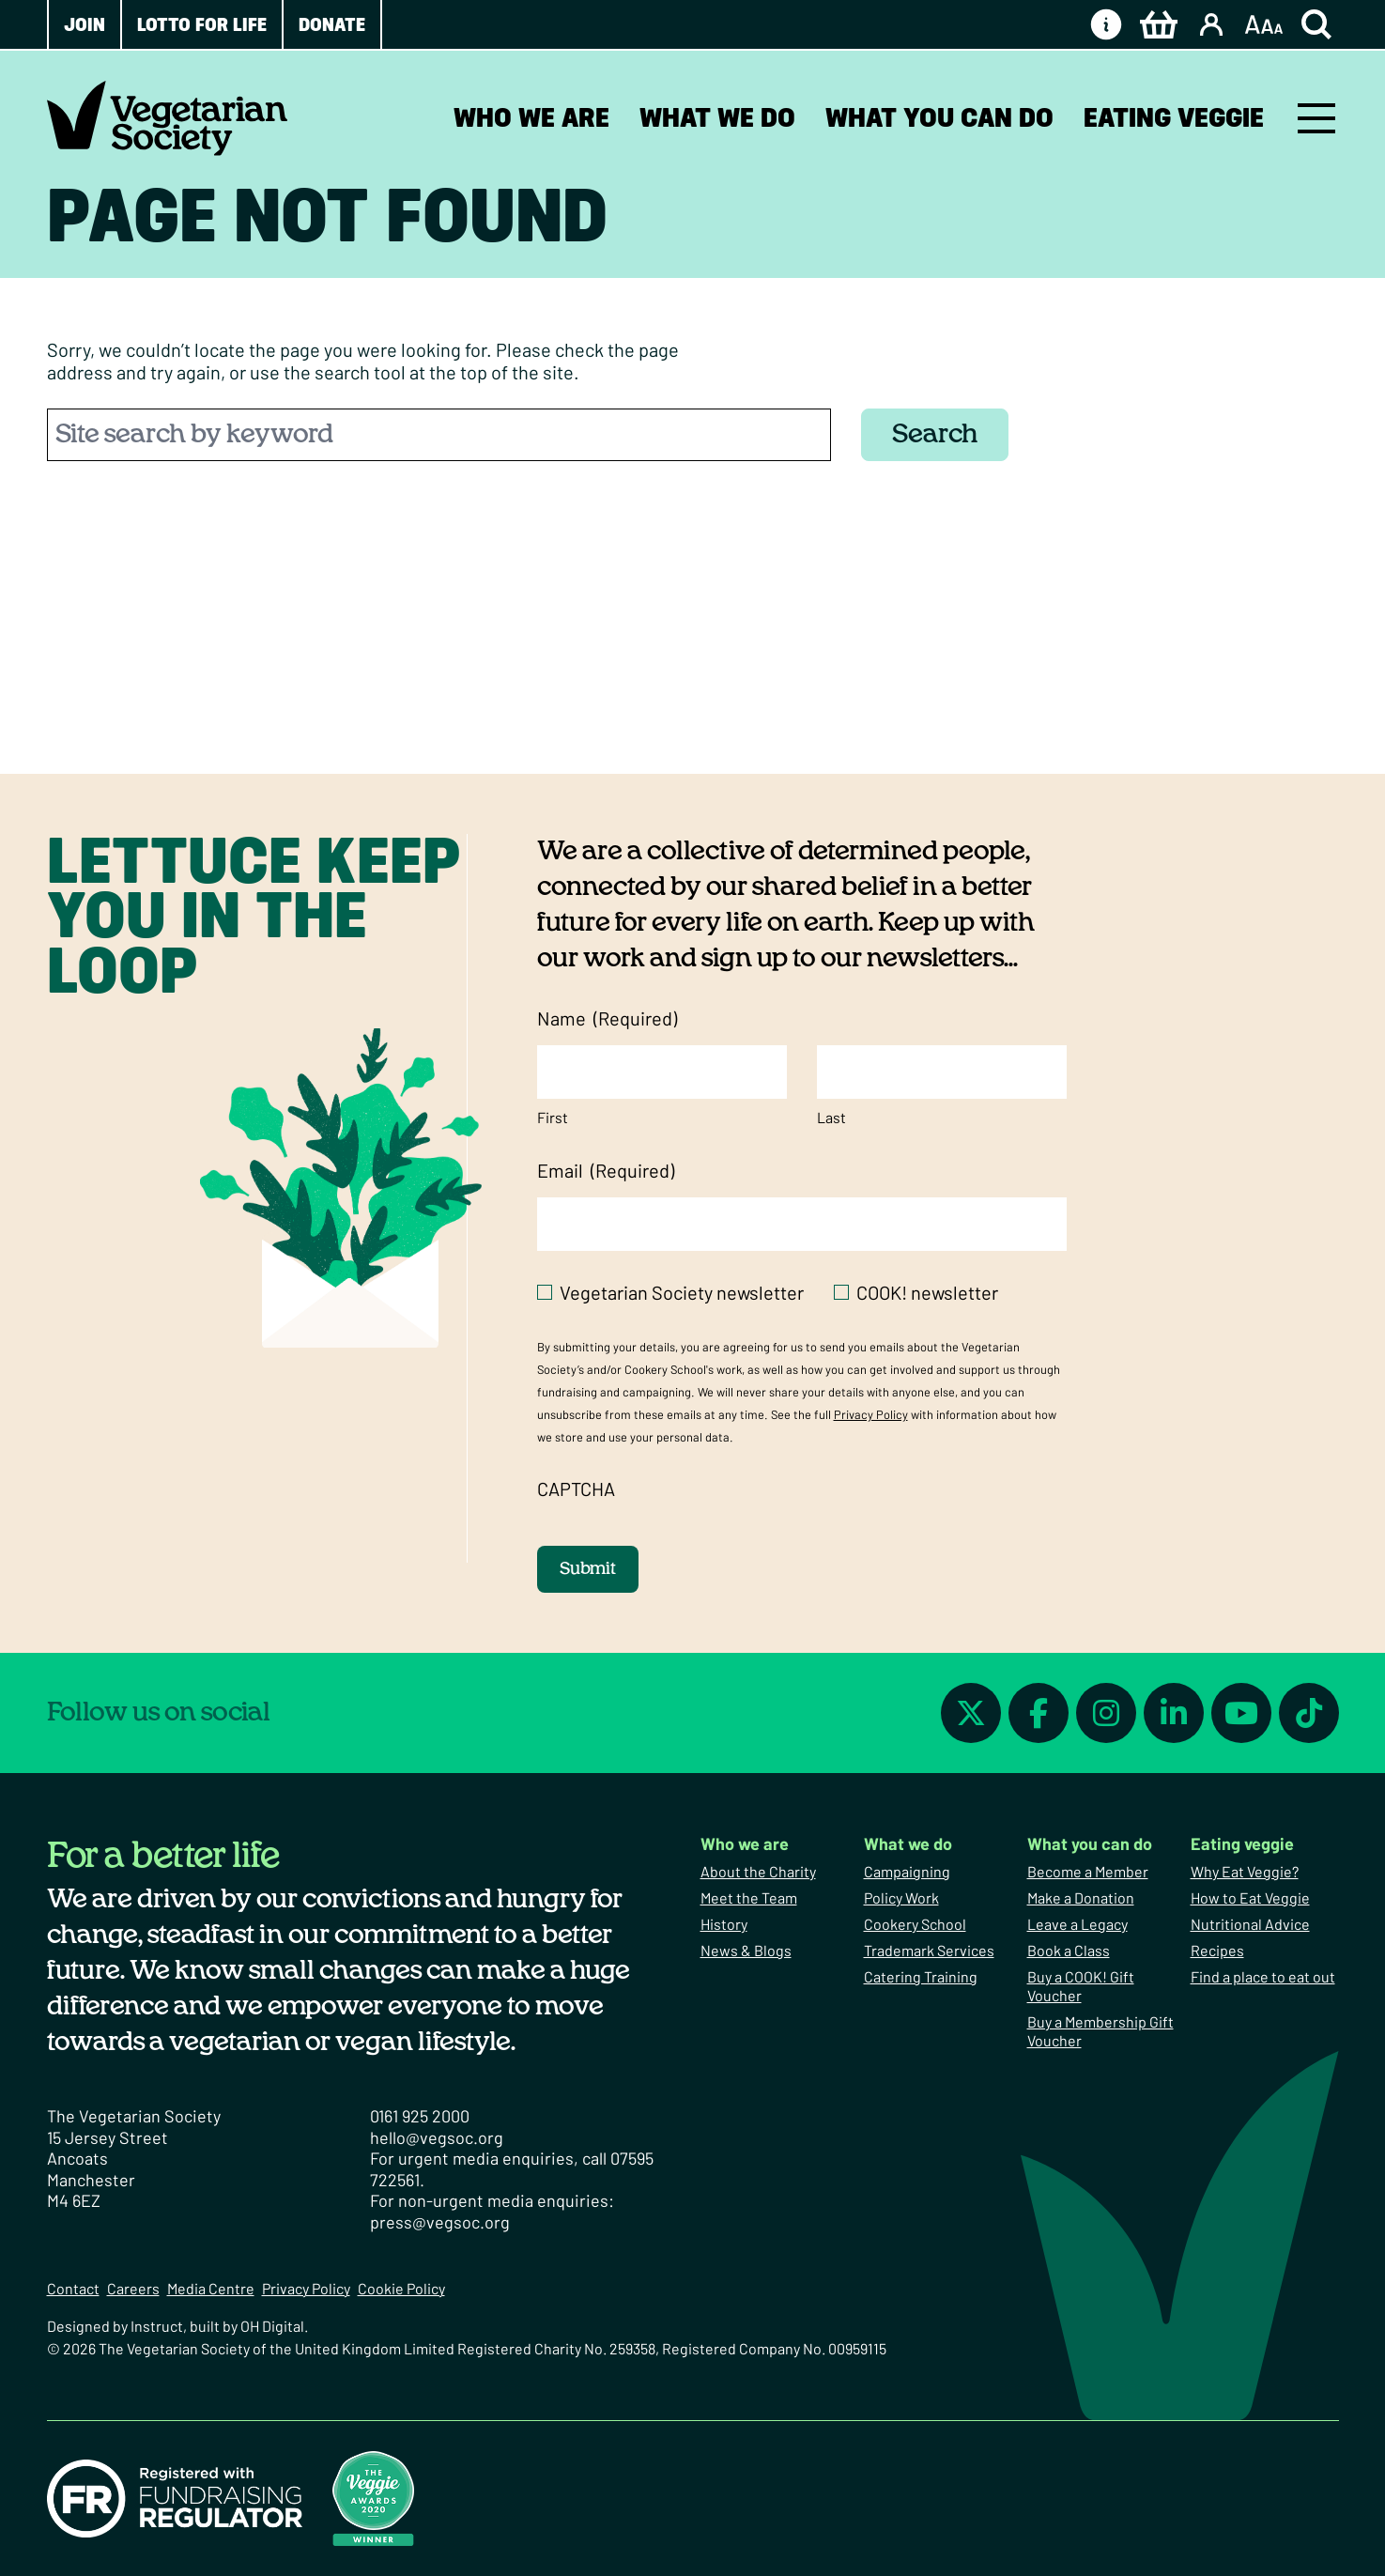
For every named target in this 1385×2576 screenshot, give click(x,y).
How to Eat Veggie (1250, 1897)
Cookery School (915, 1924)
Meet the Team (748, 1897)
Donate (332, 24)
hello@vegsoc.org (436, 2137)
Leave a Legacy (1077, 1924)
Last (831, 1117)
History (723, 1924)
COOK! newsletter (927, 1292)
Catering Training (920, 1976)
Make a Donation (1080, 1897)
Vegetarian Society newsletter (682, 1292)
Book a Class (1068, 1950)
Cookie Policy (401, 2288)
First (552, 1117)
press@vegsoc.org (440, 2222)
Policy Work (901, 1897)
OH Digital (272, 2326)
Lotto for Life (202, 24)
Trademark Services (929, 1950)
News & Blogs (746, 1950)
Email (605, 1170)
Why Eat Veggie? (1245, 1871)
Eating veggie (1174, 117)
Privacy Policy (871, 1414)
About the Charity (758, 1871)
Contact (73, 2288)
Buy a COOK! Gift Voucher (1080, 1985)
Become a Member (1087, 1871)
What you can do (939, 117)
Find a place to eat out (1263, 1976)
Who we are (531, 117)
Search (934, 435)
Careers (133, 2288)
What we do (717, 117)
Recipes (1217, 1950)
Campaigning (907, 1871)
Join (84, 24)
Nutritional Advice (1250, 1924)
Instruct (157, 2326)
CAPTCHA (576, 1488)
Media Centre (210, 2288)
